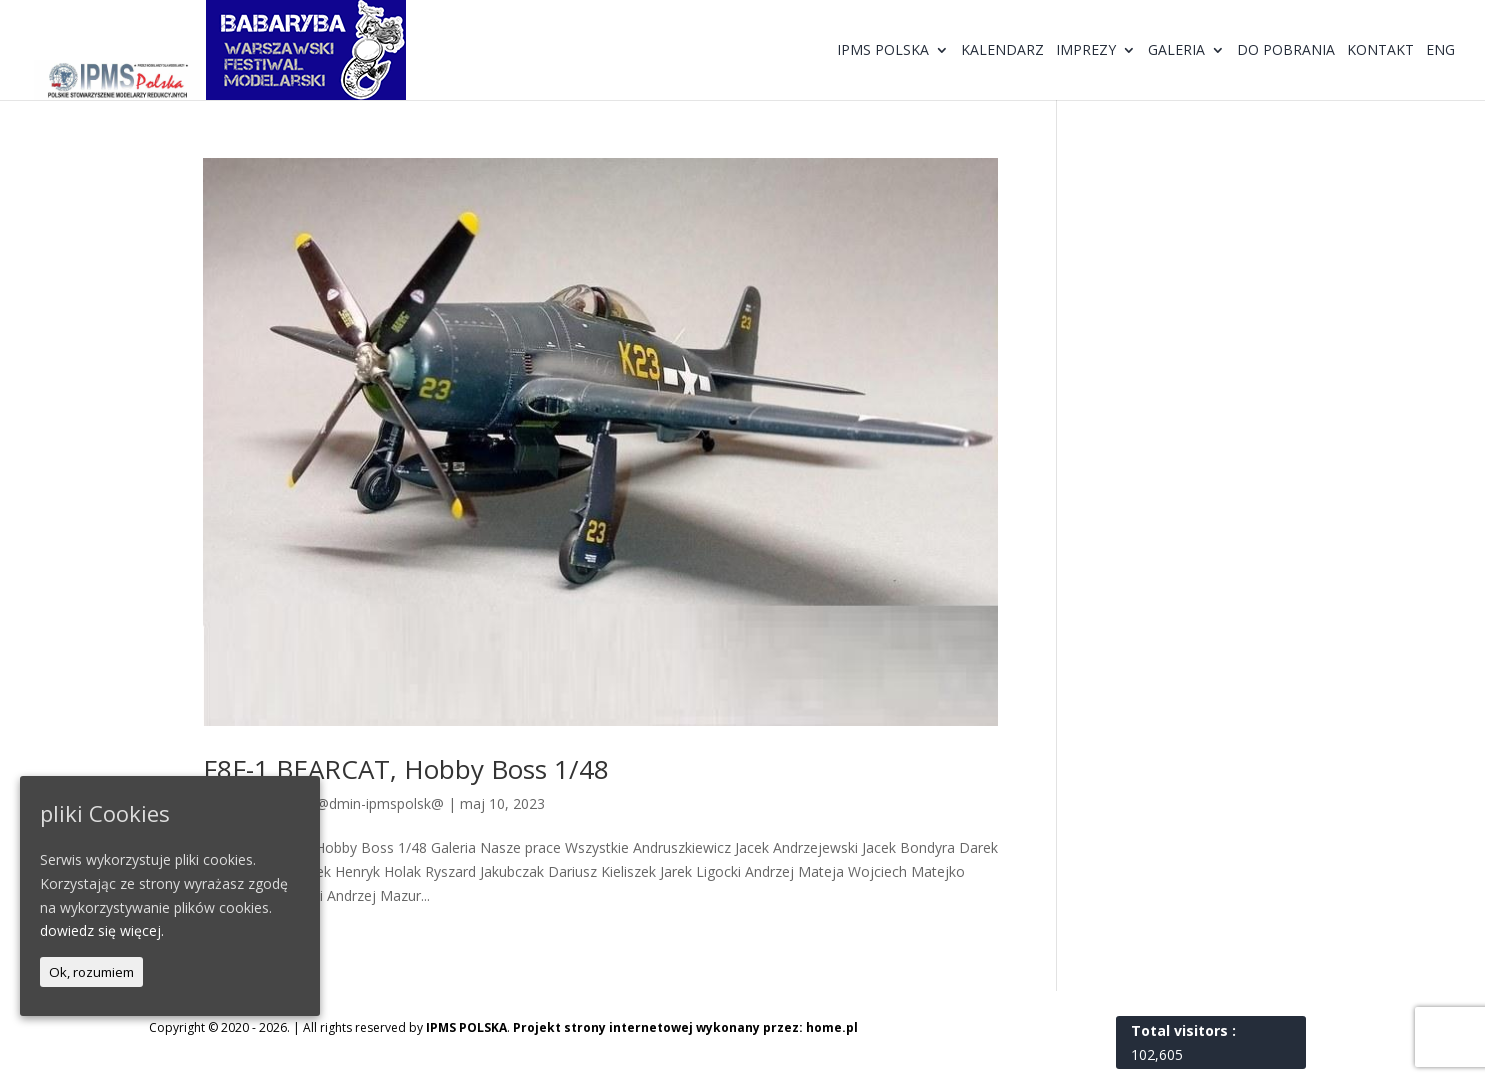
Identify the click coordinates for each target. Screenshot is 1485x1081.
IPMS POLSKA (466, 1027)
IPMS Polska (883, 51)
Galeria (1176, 51)
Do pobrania (1286, 51)
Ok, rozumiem (91, 972)
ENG (1440, 51)
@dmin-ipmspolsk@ (380, 803)
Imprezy (1086, 51)
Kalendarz (1002, 51)
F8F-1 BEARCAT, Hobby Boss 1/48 (406, 769)
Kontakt (1380, 51)
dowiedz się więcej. (102, 930)
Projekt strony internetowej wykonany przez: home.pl (685, 1027)
